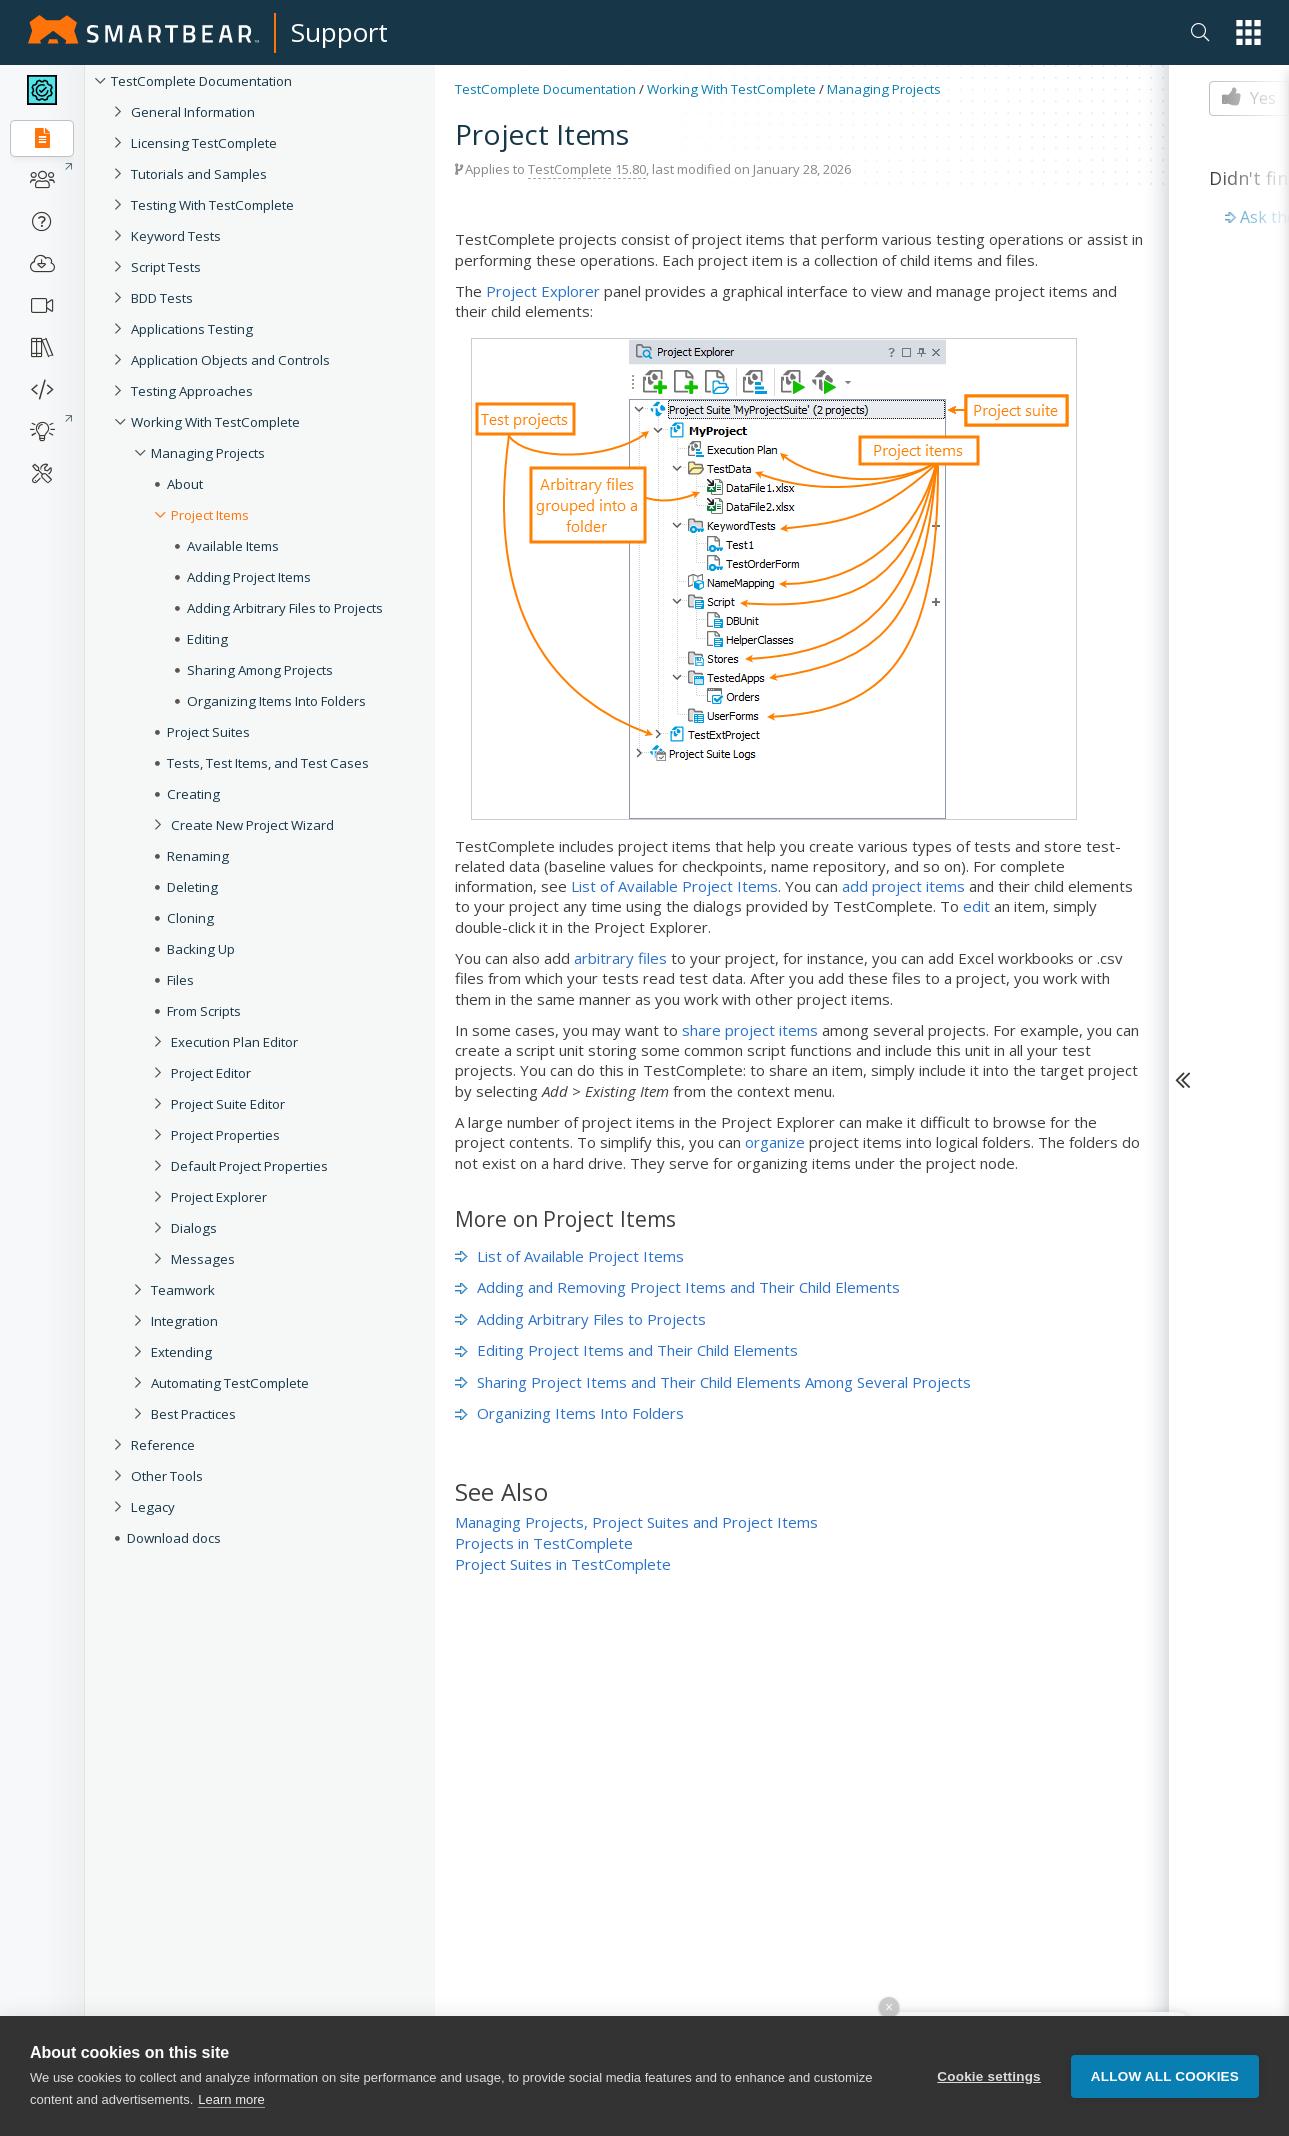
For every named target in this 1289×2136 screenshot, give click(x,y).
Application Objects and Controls (230, 360)
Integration (184, 1321)
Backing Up (201, 949)
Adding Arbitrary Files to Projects (285, 608)
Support (339, 32)
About (185, 484)
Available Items (233, 546)
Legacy (153, 1507)
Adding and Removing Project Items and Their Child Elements (677, 1287)
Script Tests (166, 267)
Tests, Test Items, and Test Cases (268, 763)
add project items (903, 886)
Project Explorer (219, 1197)
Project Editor (211, 1073)
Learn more (231, 2100)
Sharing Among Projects (260, 670)
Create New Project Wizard (252, 825)
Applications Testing (192, 329)
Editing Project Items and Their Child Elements (626, 1350)
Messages (203, 1259)
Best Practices (193, 1414)
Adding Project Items (249, 577)
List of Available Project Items (674, 886)
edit (976, 906)
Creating (193, 794)
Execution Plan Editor (234, 1042)
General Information (193, 112)
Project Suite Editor (228, 1104)
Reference (163, 1445)
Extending (181, 1352)
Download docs (174, 1538)
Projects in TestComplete (544, 1543)
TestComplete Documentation (201, 81)
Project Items (210, 515)
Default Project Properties (249, 1166)
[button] (1248, 32)
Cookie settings (989, 2076)
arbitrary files (620, 958)
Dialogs (194, 1228)
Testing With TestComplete (212, 205)
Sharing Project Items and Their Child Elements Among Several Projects (713, 1382)
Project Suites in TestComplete (563, 1564)
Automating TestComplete (230, 1383)
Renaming (198, 856)
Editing (207, 639)
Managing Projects (208, 453)
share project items (750, 1030)
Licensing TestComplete (204, 143)
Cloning (190, 918)
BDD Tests (162, 298)
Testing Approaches (192, 391)
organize (775, 1142)
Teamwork (183, 1290)
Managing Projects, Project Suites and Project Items (636, 1522)
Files (180, 980)
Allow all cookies (1165, 2076)
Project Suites (208, 732)
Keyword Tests (176, 236)
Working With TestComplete (215, 422)
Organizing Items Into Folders (276, 701)
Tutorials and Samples (199, 174)
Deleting (192, 887)
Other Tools (167, 1476)
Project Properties (225, 1135)
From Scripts (204, 1011)
